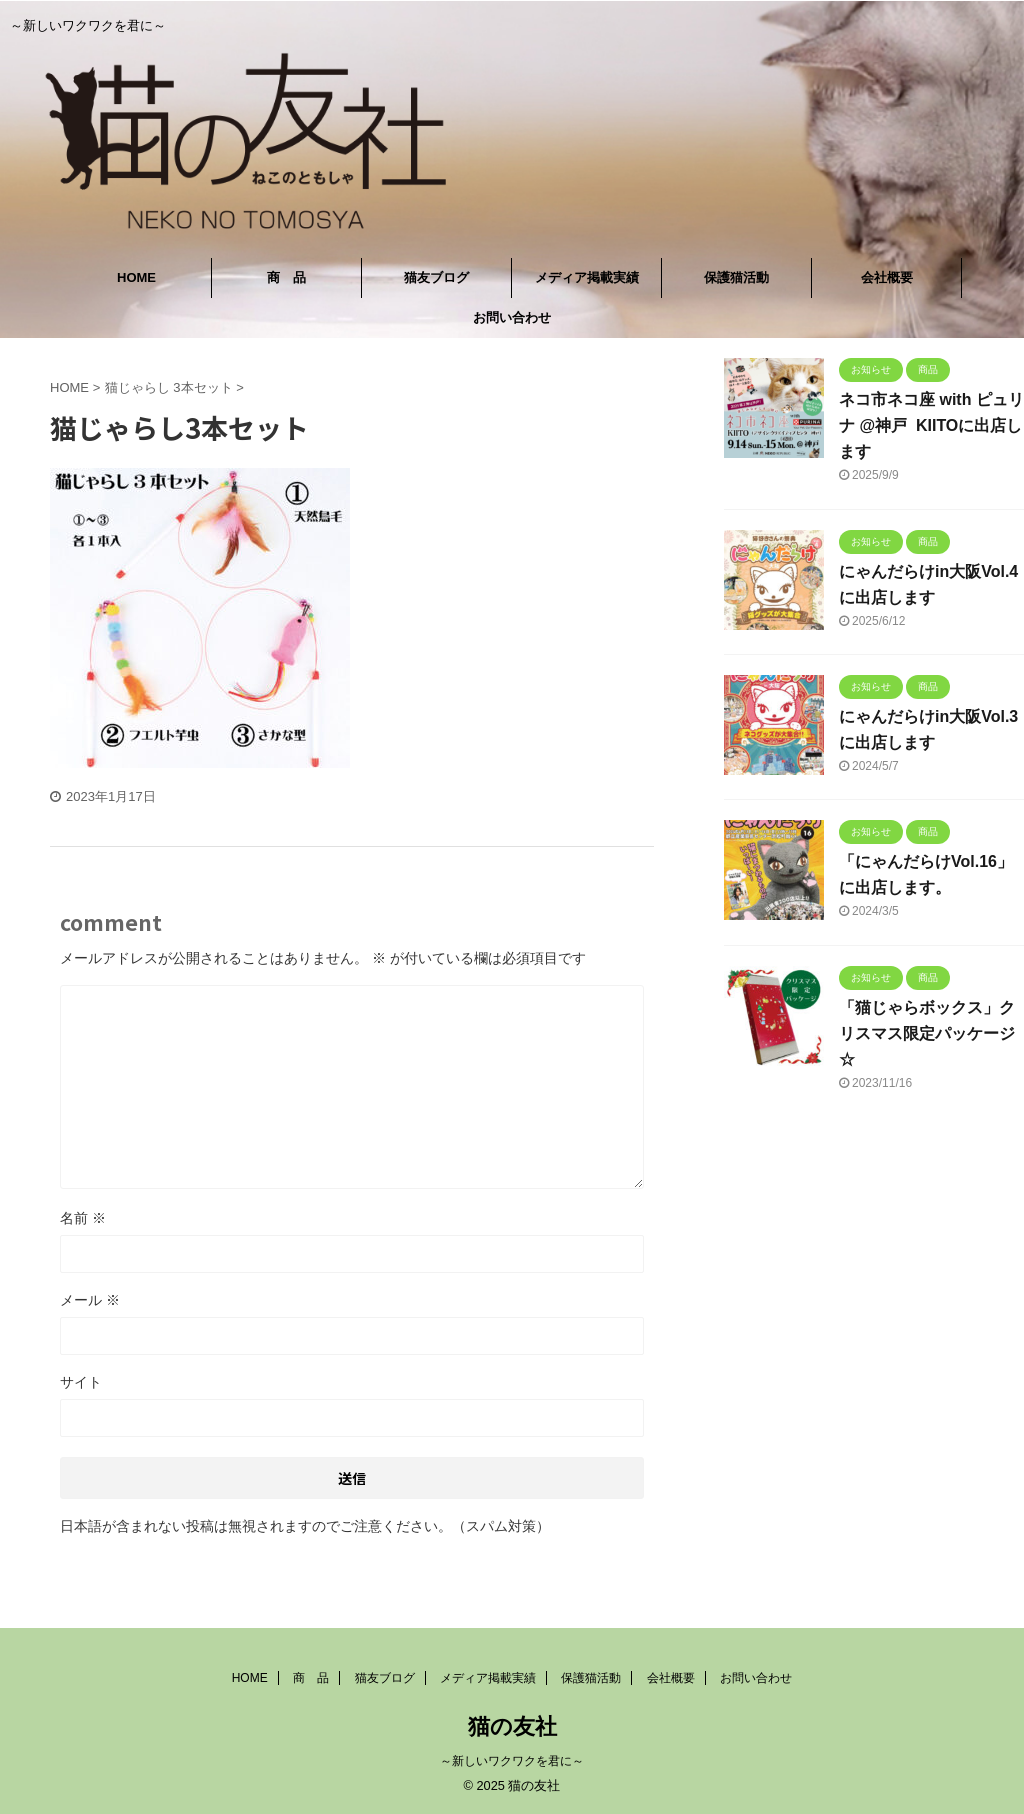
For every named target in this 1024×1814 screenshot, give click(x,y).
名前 (83, 1218)
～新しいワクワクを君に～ (512, 1761)
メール (90, 1300)
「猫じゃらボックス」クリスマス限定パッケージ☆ (927, 1033)
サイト (81, 1382)
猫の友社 (512, 1726)
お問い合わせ (512, 317)
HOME (136, 277)
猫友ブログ (436, 277)
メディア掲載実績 (587, 277)
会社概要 (887, 277)
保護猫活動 (736, 277)
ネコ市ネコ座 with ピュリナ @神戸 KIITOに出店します (931, 425)
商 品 (286, 277)
